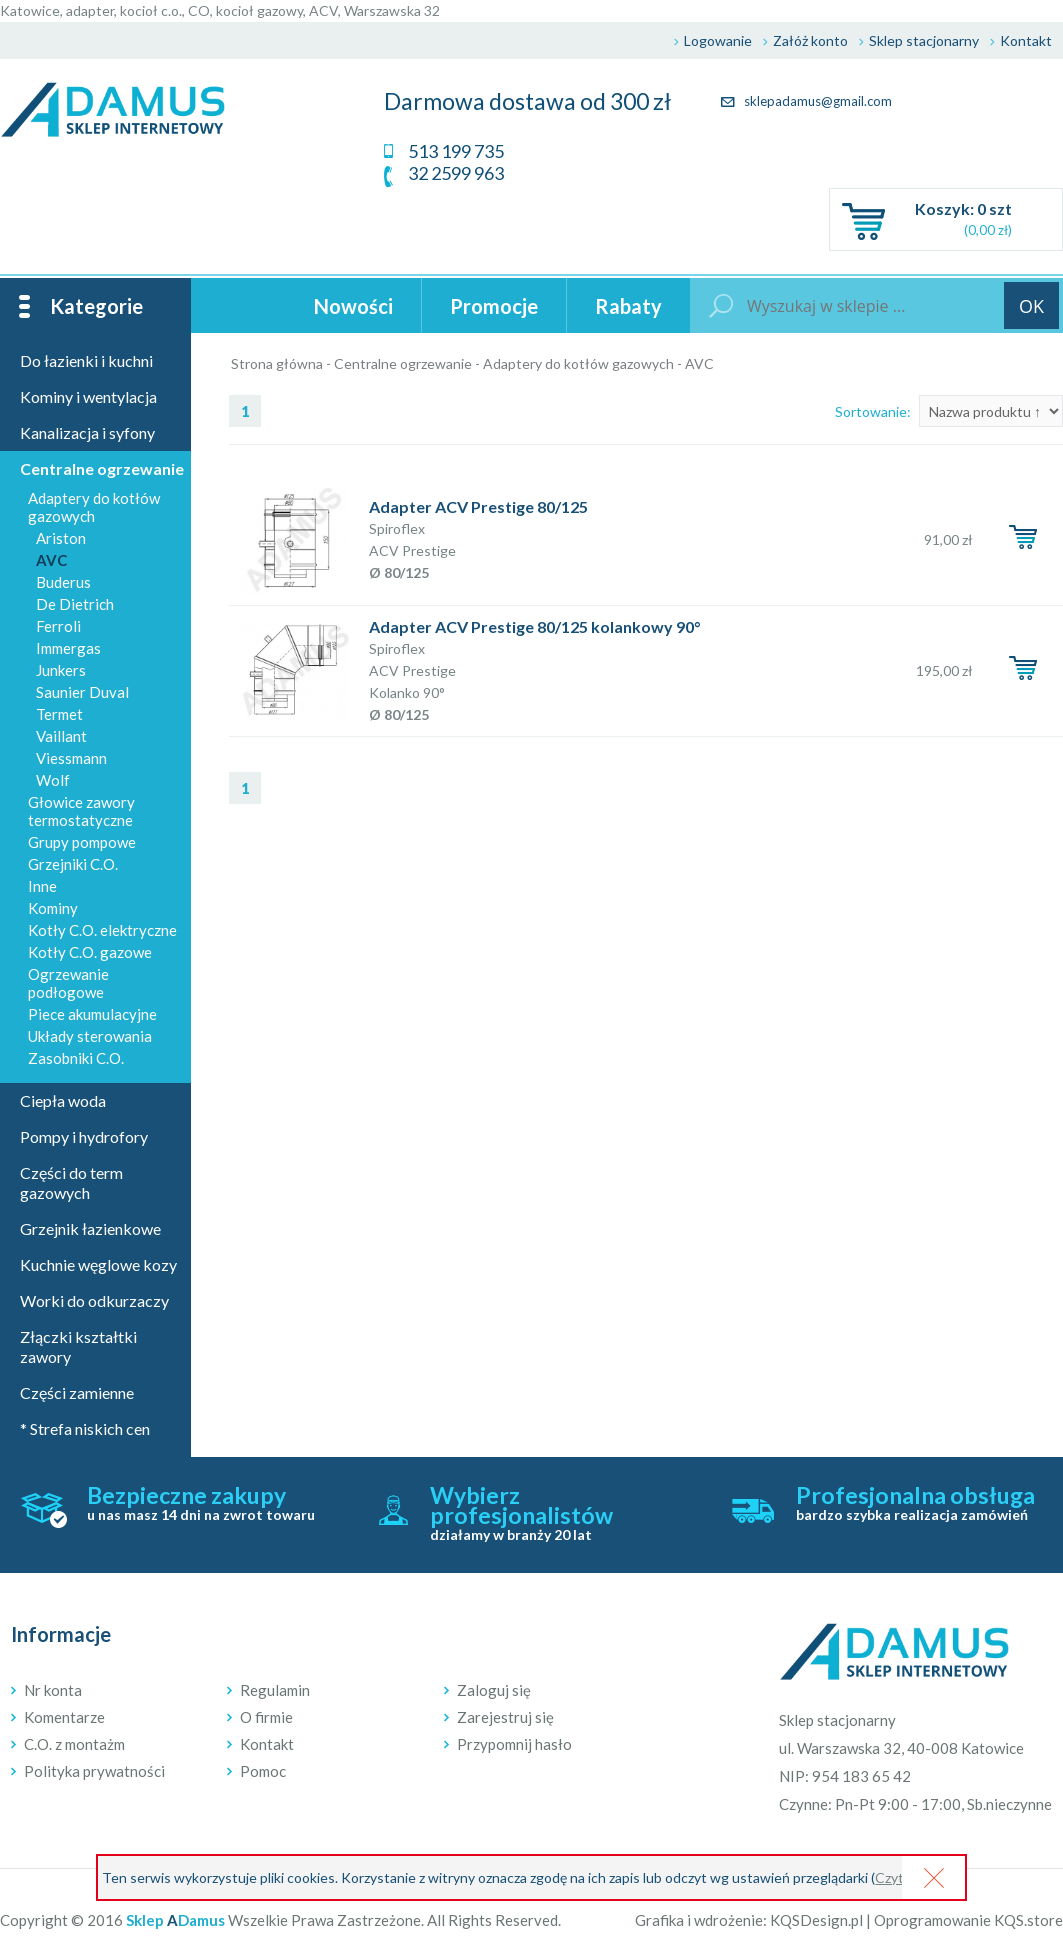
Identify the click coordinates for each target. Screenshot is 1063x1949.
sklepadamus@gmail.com (806, 101)
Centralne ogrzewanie (403, 363)
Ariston (61, 538)
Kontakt (1026, 40)
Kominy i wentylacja (88, 396)
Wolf (53, 780)
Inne (42, 886)
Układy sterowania (90, 1036)
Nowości (353, 306)
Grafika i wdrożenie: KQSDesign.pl (749, 1920)
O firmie (266, 1717)
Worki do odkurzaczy (94, 1300)
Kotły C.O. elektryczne (102, 930)
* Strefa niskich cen (85, 1428)
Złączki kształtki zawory (78, 1346)
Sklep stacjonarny (924, 40)
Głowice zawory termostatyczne (81, 811)
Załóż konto (810, 40)
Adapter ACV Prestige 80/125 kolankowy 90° (534, 626)
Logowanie (718, 40)
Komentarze (64, 1717)
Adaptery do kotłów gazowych (578, 363)
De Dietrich (75, 604)
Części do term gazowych (71, 1182)
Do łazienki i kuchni (86, 360)
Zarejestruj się (505, 1717)
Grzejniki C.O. (73, 864)
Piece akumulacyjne (92, 1014)
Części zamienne (77, 1392)
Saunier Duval (82, 692)
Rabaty (628, 306)
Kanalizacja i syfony (87, 432)
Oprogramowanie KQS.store (968, 1920)
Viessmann (71, 758)
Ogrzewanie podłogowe (68, 983)
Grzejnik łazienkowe (90, 1228)
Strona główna (277, 363)
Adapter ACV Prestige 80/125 (478, 506)
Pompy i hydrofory (84, 1136)
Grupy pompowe (82, 842)
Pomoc (263, 1771)
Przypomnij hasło (514, 1744)
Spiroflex (397, 528)
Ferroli (58, 626)
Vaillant (61, 736)
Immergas (68, 648)
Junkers (61, 670)
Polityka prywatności (94, 1771)
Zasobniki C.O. (76, 1058)
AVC (699, 363)
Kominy (53, 908)
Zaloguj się (494, 1690)
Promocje (494, 306)
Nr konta (53, 1690)
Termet (59, 714)
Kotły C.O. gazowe (90, 952)
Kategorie (96, 306)
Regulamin (275, 1690)
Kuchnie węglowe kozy (98, 1264)
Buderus (63, 582)
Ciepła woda (63, 1100)
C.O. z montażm (74, 1744)
